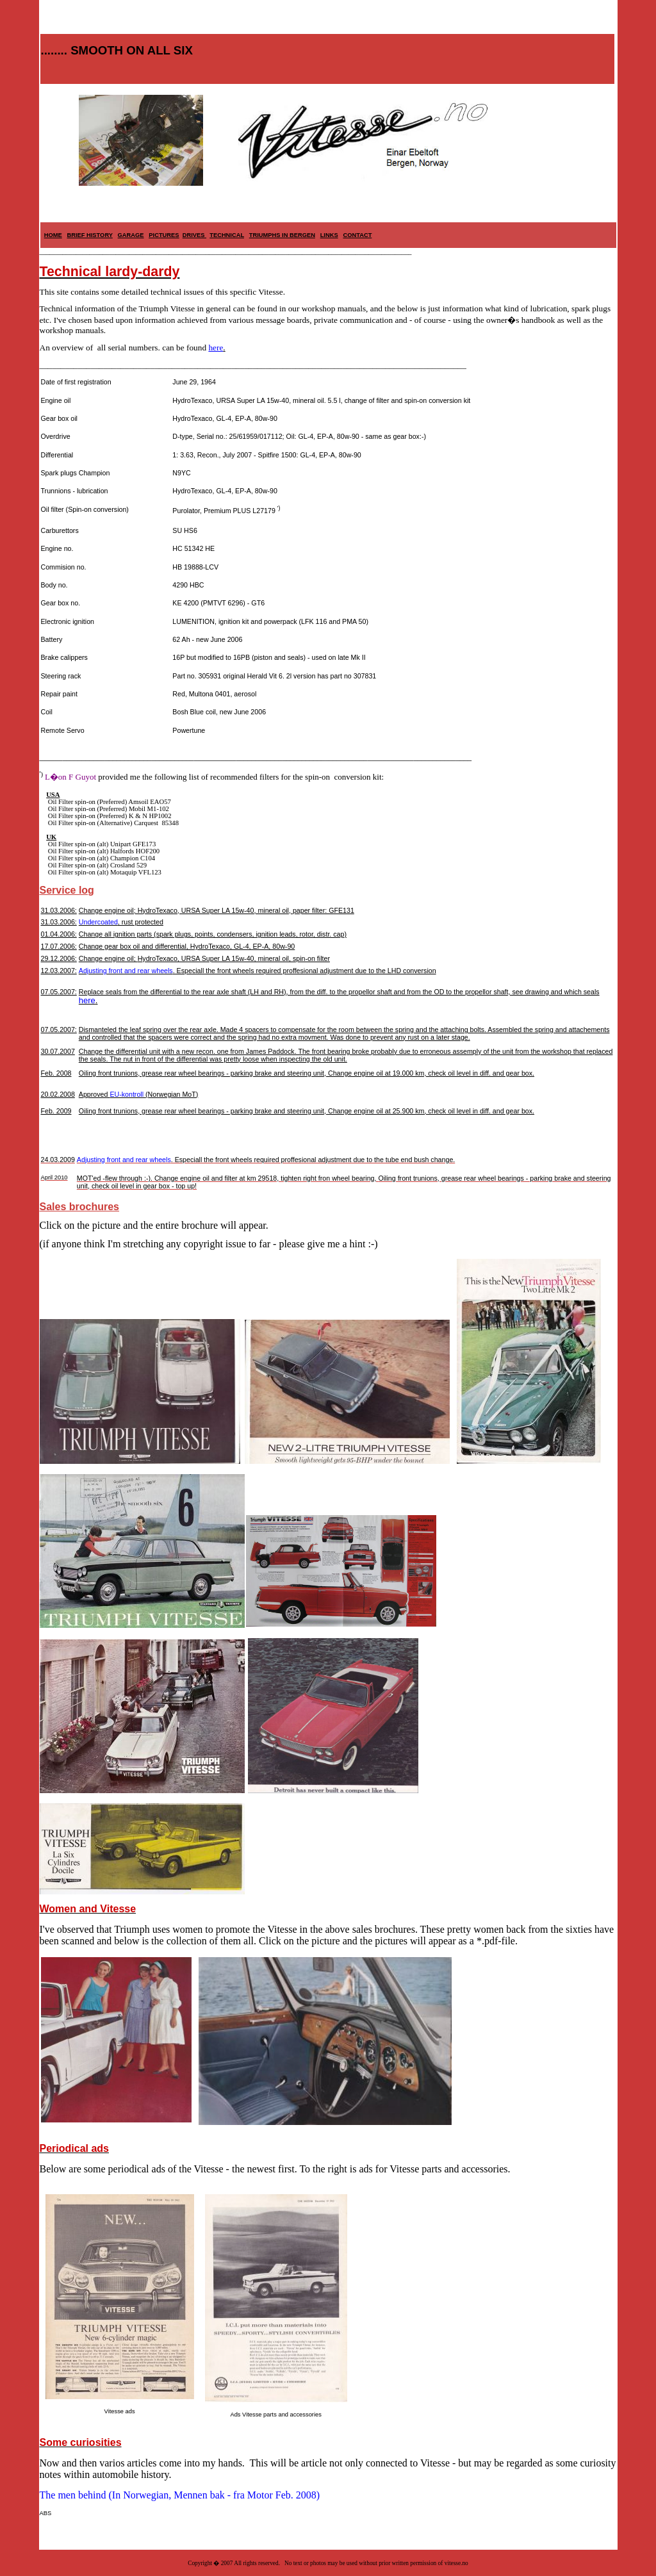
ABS (46, 2513)
